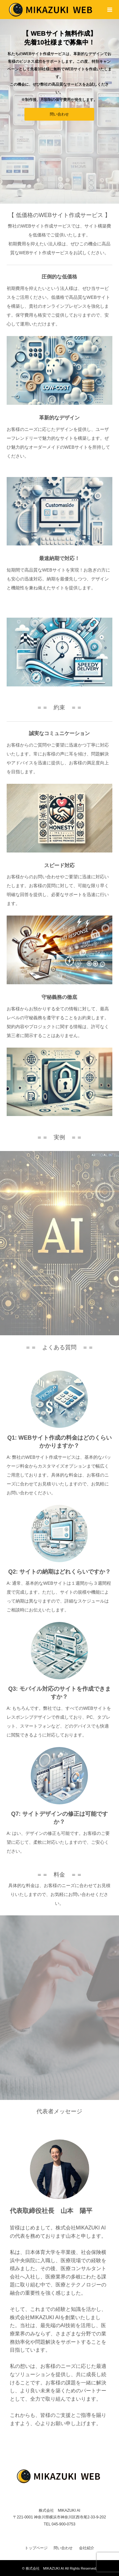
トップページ (36, 2548)
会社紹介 (86, 2548)
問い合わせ (59, 114)
